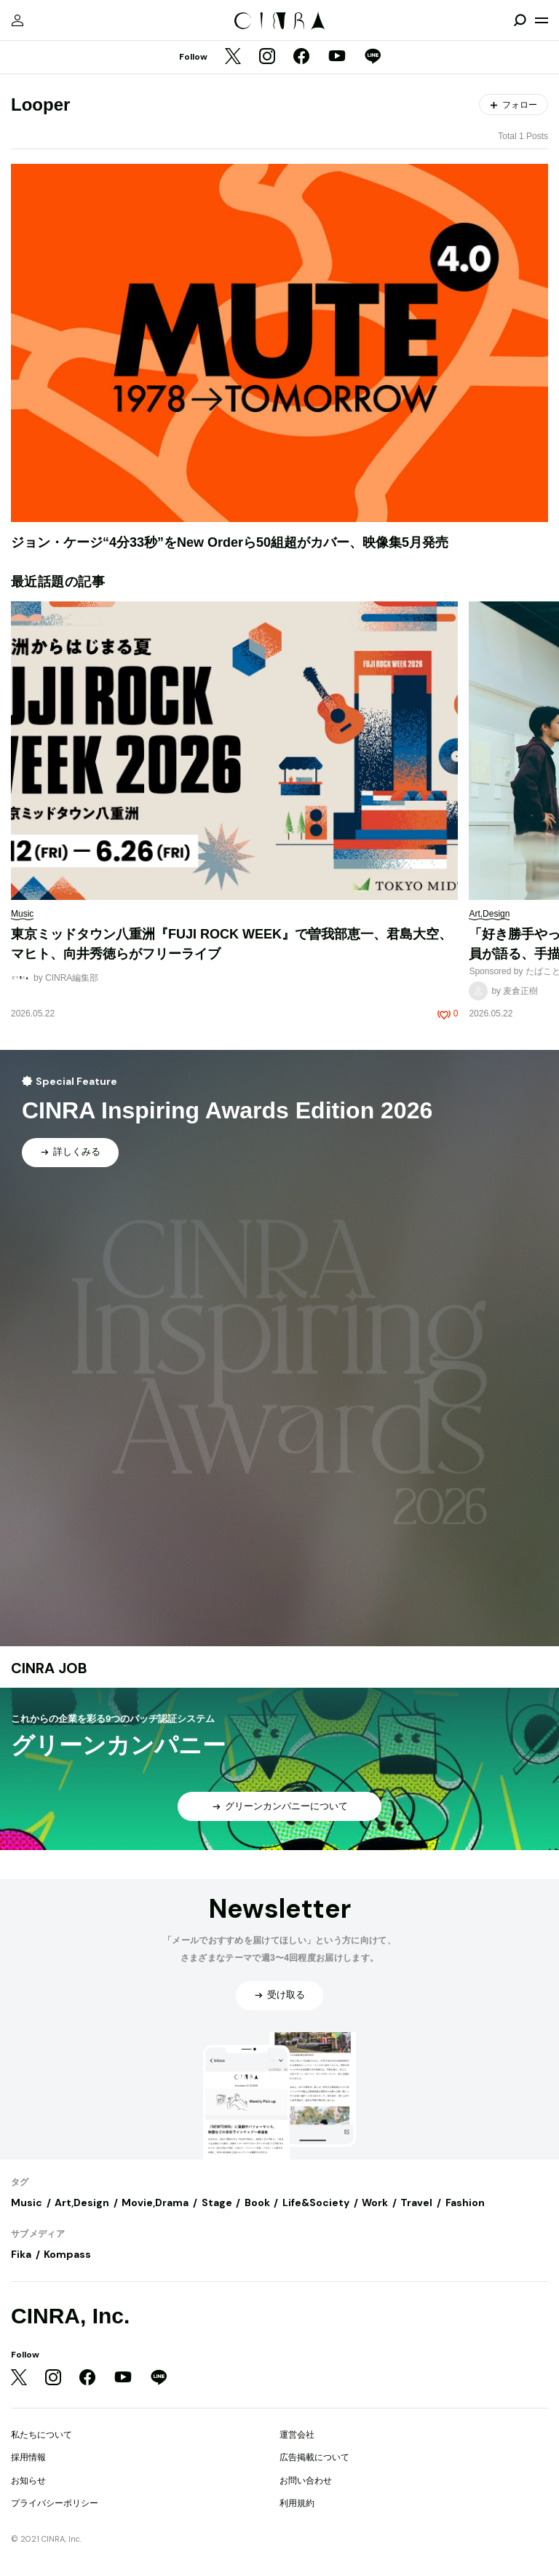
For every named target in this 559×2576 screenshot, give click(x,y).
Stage (217, 2202)
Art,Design (82, 2202)
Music (26, 2202)
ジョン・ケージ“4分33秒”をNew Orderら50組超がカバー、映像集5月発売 (229, 542)
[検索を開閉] (520, 20)
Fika (21, 2254)
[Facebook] (301, 57)
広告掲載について (314, 2457)
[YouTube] (337, 57)
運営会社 (297, 2435)
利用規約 (297, 2503)
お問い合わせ (306, 2481)
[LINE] (373, 57)
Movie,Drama (155, 2202)
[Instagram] (267, 57)
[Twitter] (233, 57)
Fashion (465, 2202)
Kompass (67, 2254)
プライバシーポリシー (54, 2503)
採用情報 (28, 2457)
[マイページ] (17, 20)
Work (375, 2202)
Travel (416, 2202)
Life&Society (315, 2202)
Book (257, 2202)
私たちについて (41, 2435)
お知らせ (28, 2481)
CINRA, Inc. (70, 2316)
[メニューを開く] (541, 20)
